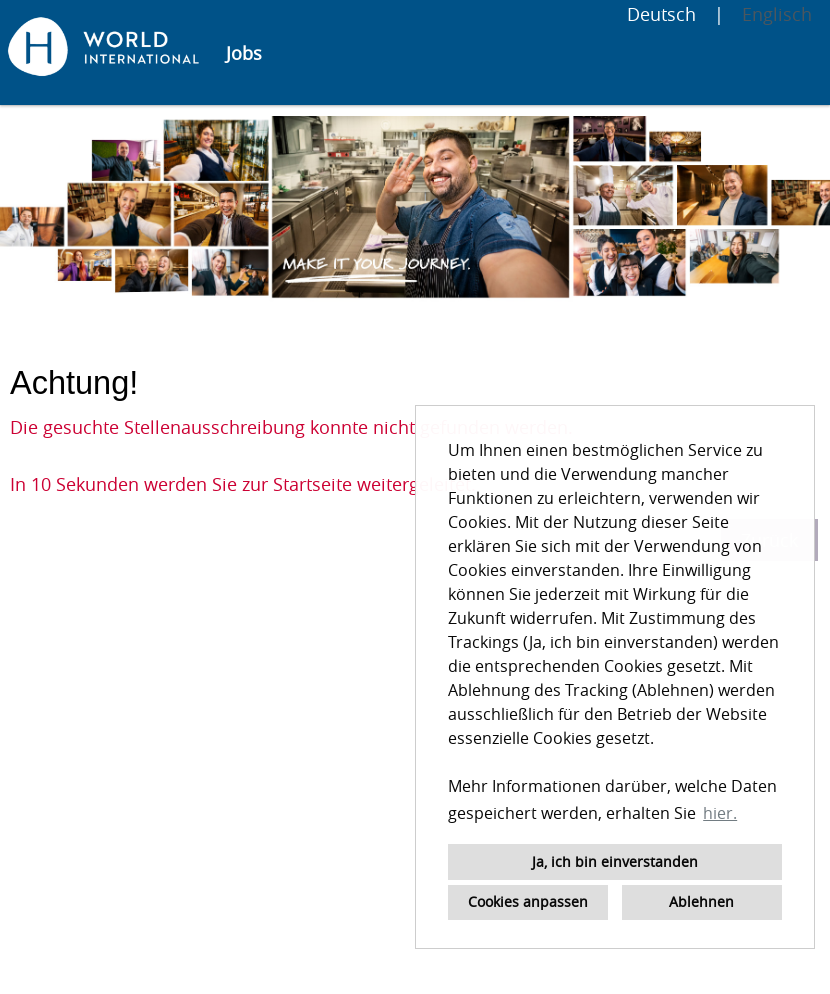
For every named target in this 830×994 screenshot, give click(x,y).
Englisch (777, 14)
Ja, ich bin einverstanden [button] (615, 861)
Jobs (244, 53)
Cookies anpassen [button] (528, 901)
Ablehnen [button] (701, 901)
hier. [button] (720, 813)
